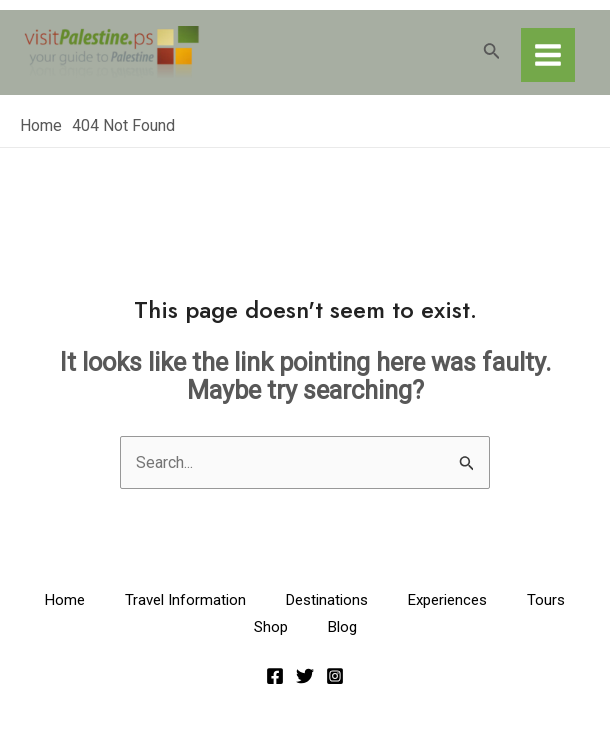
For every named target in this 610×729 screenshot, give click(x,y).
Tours (546, 600)
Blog (342, 627)
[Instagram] (335, 676)
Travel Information (185, 600)
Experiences (447, 600)
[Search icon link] (492, 52)
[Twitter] (305, 676)
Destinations (327, 600)
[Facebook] (275, 676)
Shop (271, 627)
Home (65, 600)
